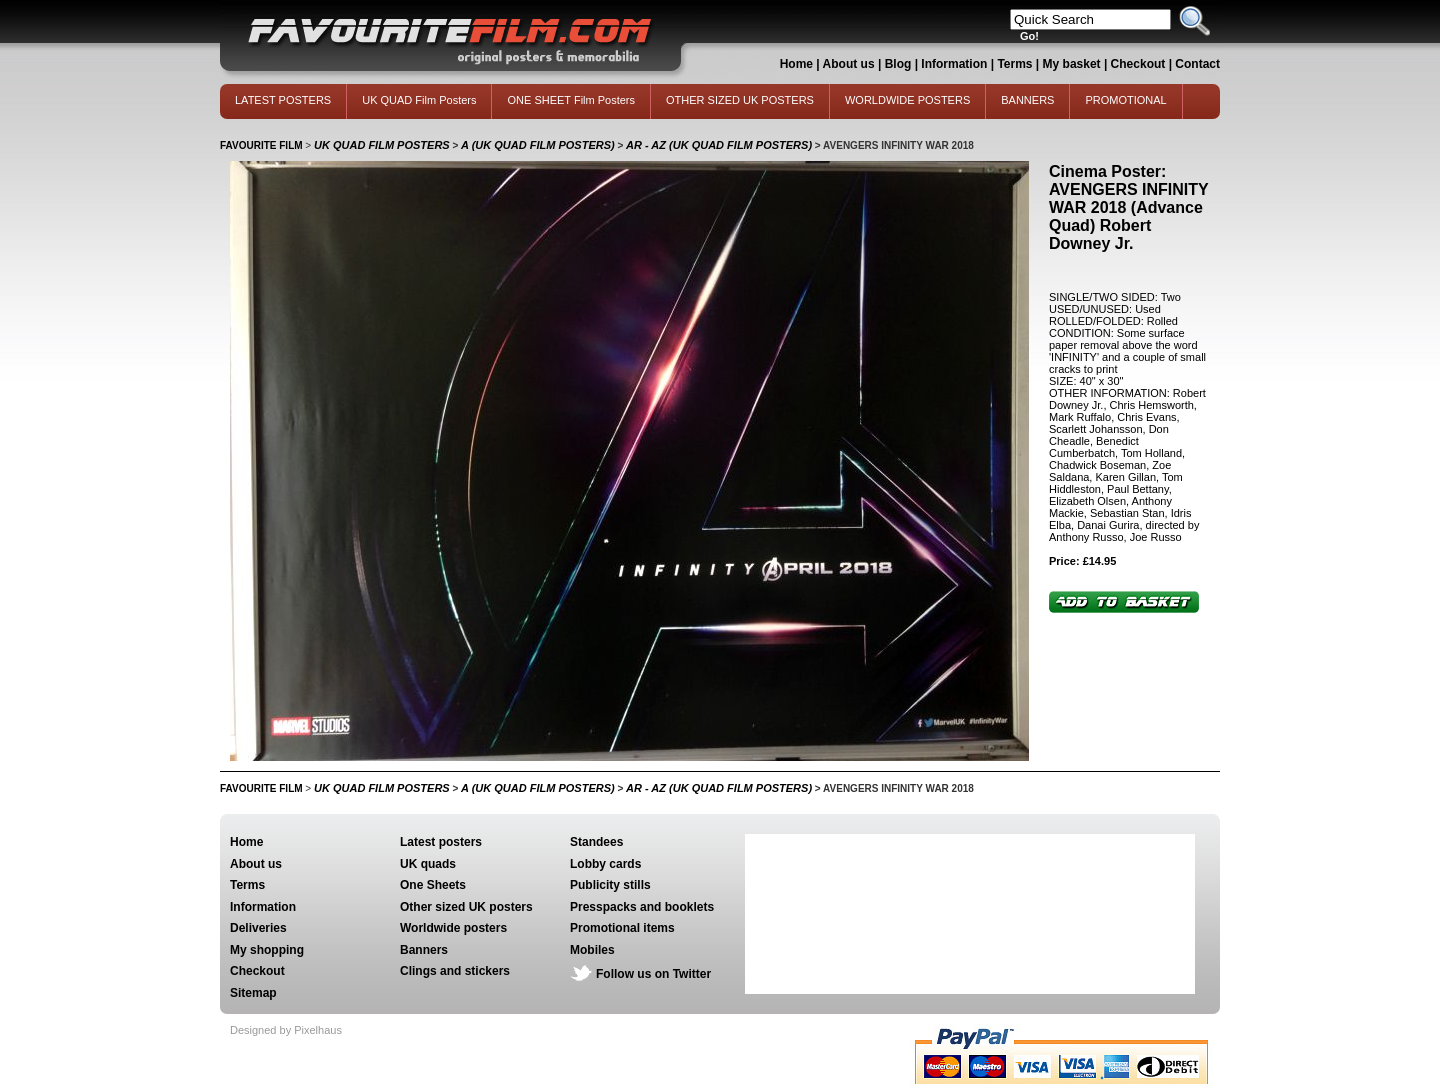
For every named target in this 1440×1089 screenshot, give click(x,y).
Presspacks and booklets (642, 907)
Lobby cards (605, 864)
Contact (1197, 64)
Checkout (1140, 64)
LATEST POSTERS (283, 100)
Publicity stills (610, 885)
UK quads (428, 864)
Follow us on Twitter (653, 974)
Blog (898, 64)
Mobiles (592, 950)
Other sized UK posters (466, 907)
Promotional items (622, 928)
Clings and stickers (455, 971)
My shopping (267, 950)
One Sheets (433, 885)
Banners (424, 950)
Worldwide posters (453, 928)
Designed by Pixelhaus (286, 1030)
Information (954, 64)
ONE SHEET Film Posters (571, 100)
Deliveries (258, 928)
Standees (596, 842)
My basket (1072, 64)
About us (849, 64)
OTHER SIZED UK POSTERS (740, 100)
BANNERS (1027, 100)
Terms (1014, 64)
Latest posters (441, 842)
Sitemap (253, 993)
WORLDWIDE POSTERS (907, 100)
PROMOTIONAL (1125, 100)
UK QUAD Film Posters (419, 100)
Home (796, 64)
